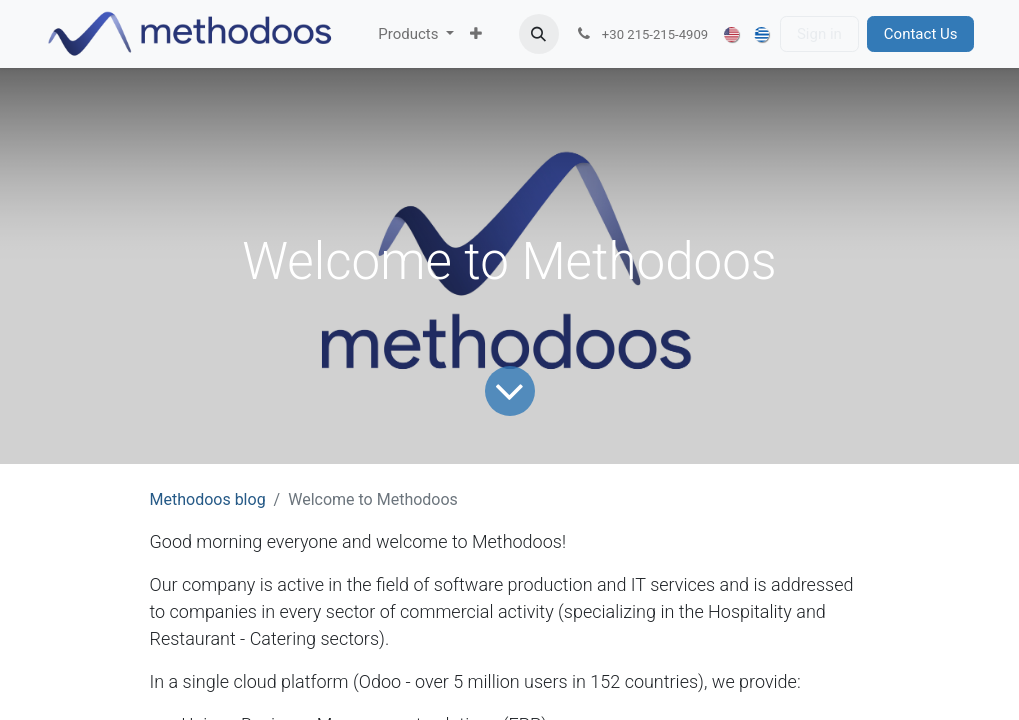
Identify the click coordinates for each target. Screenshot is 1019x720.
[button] (539, 34)
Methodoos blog (208, 499)
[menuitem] (416, 34)
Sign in (819, 34)
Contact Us (921, 34)
